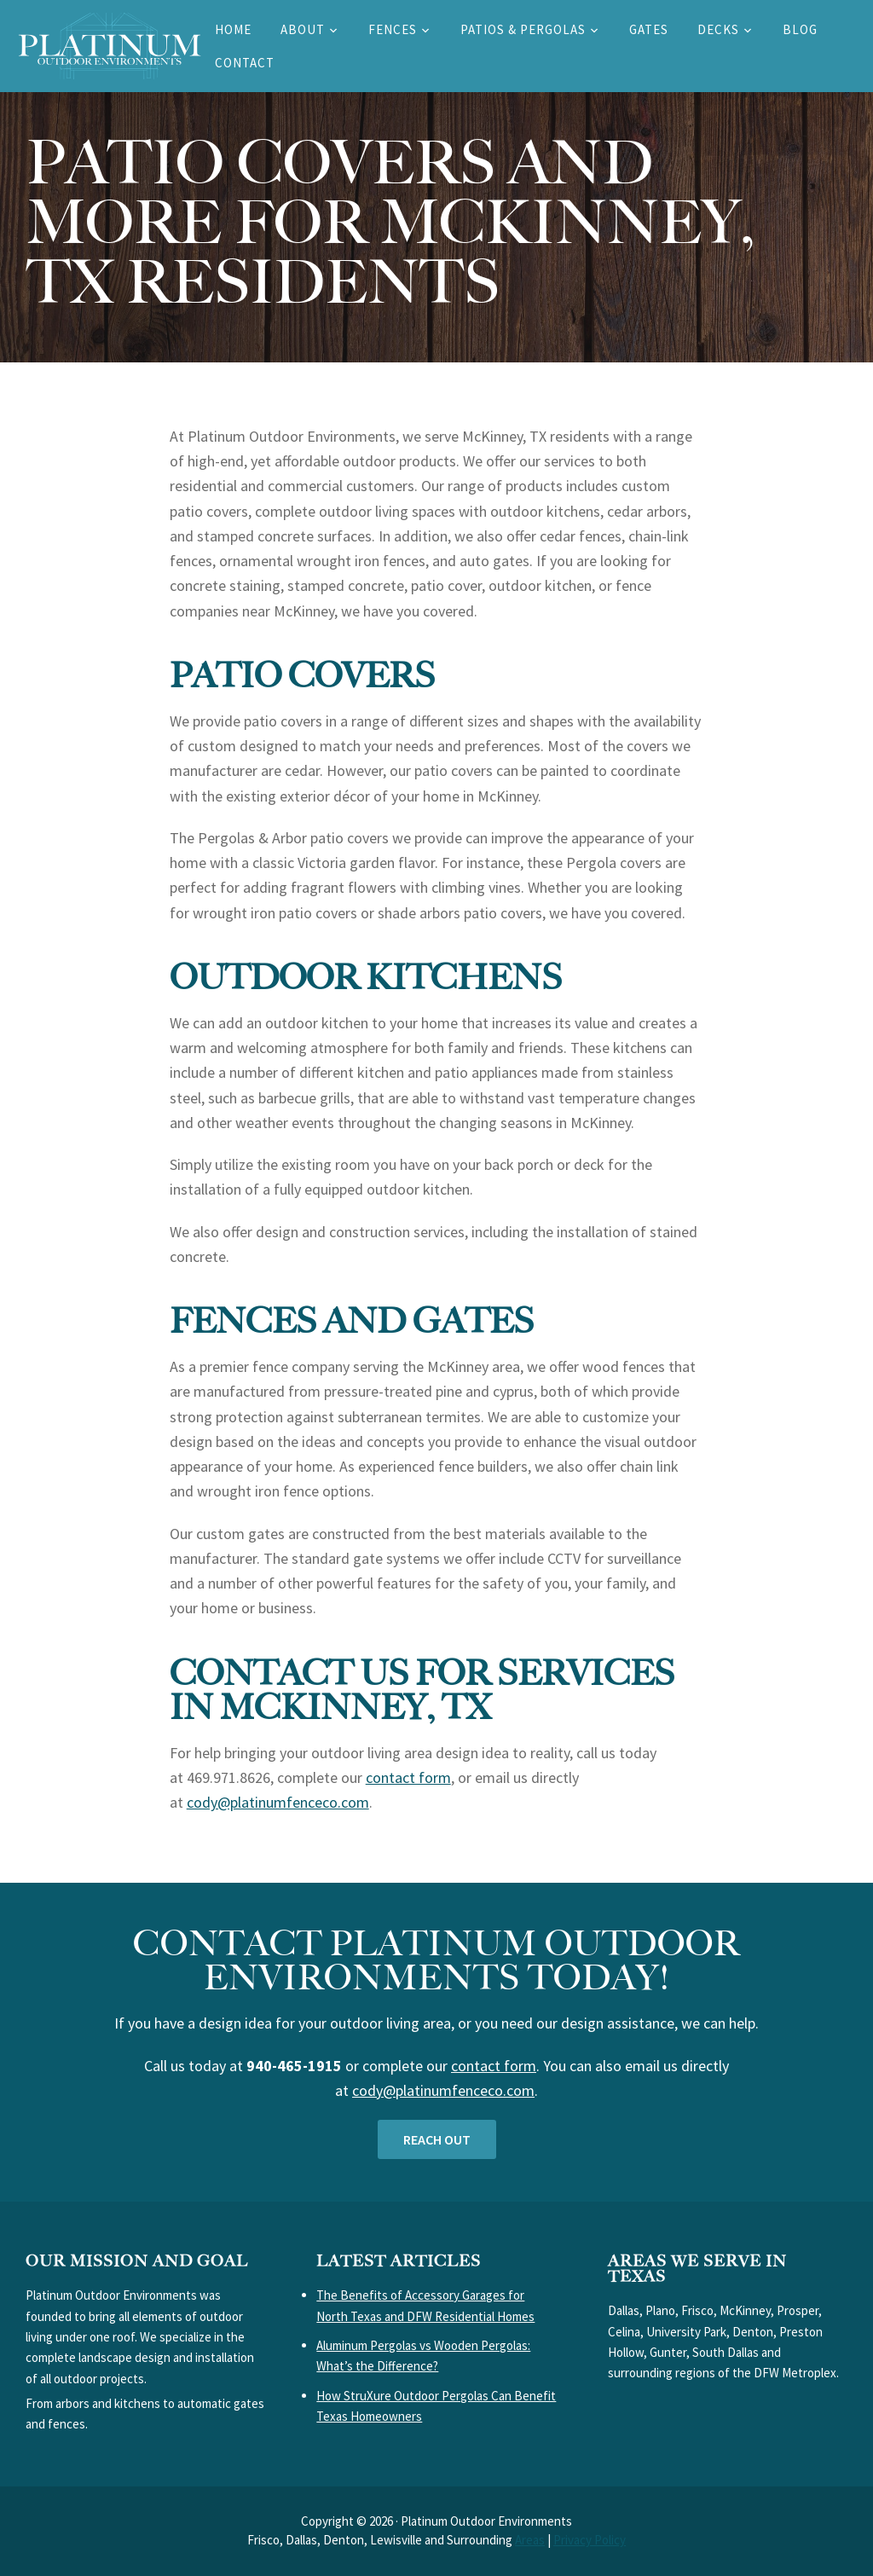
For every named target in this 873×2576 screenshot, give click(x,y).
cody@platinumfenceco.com (278, 1802)
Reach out (437, 2139)
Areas (530, 2540)
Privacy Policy (589, 2540)
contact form (408, 1777)
